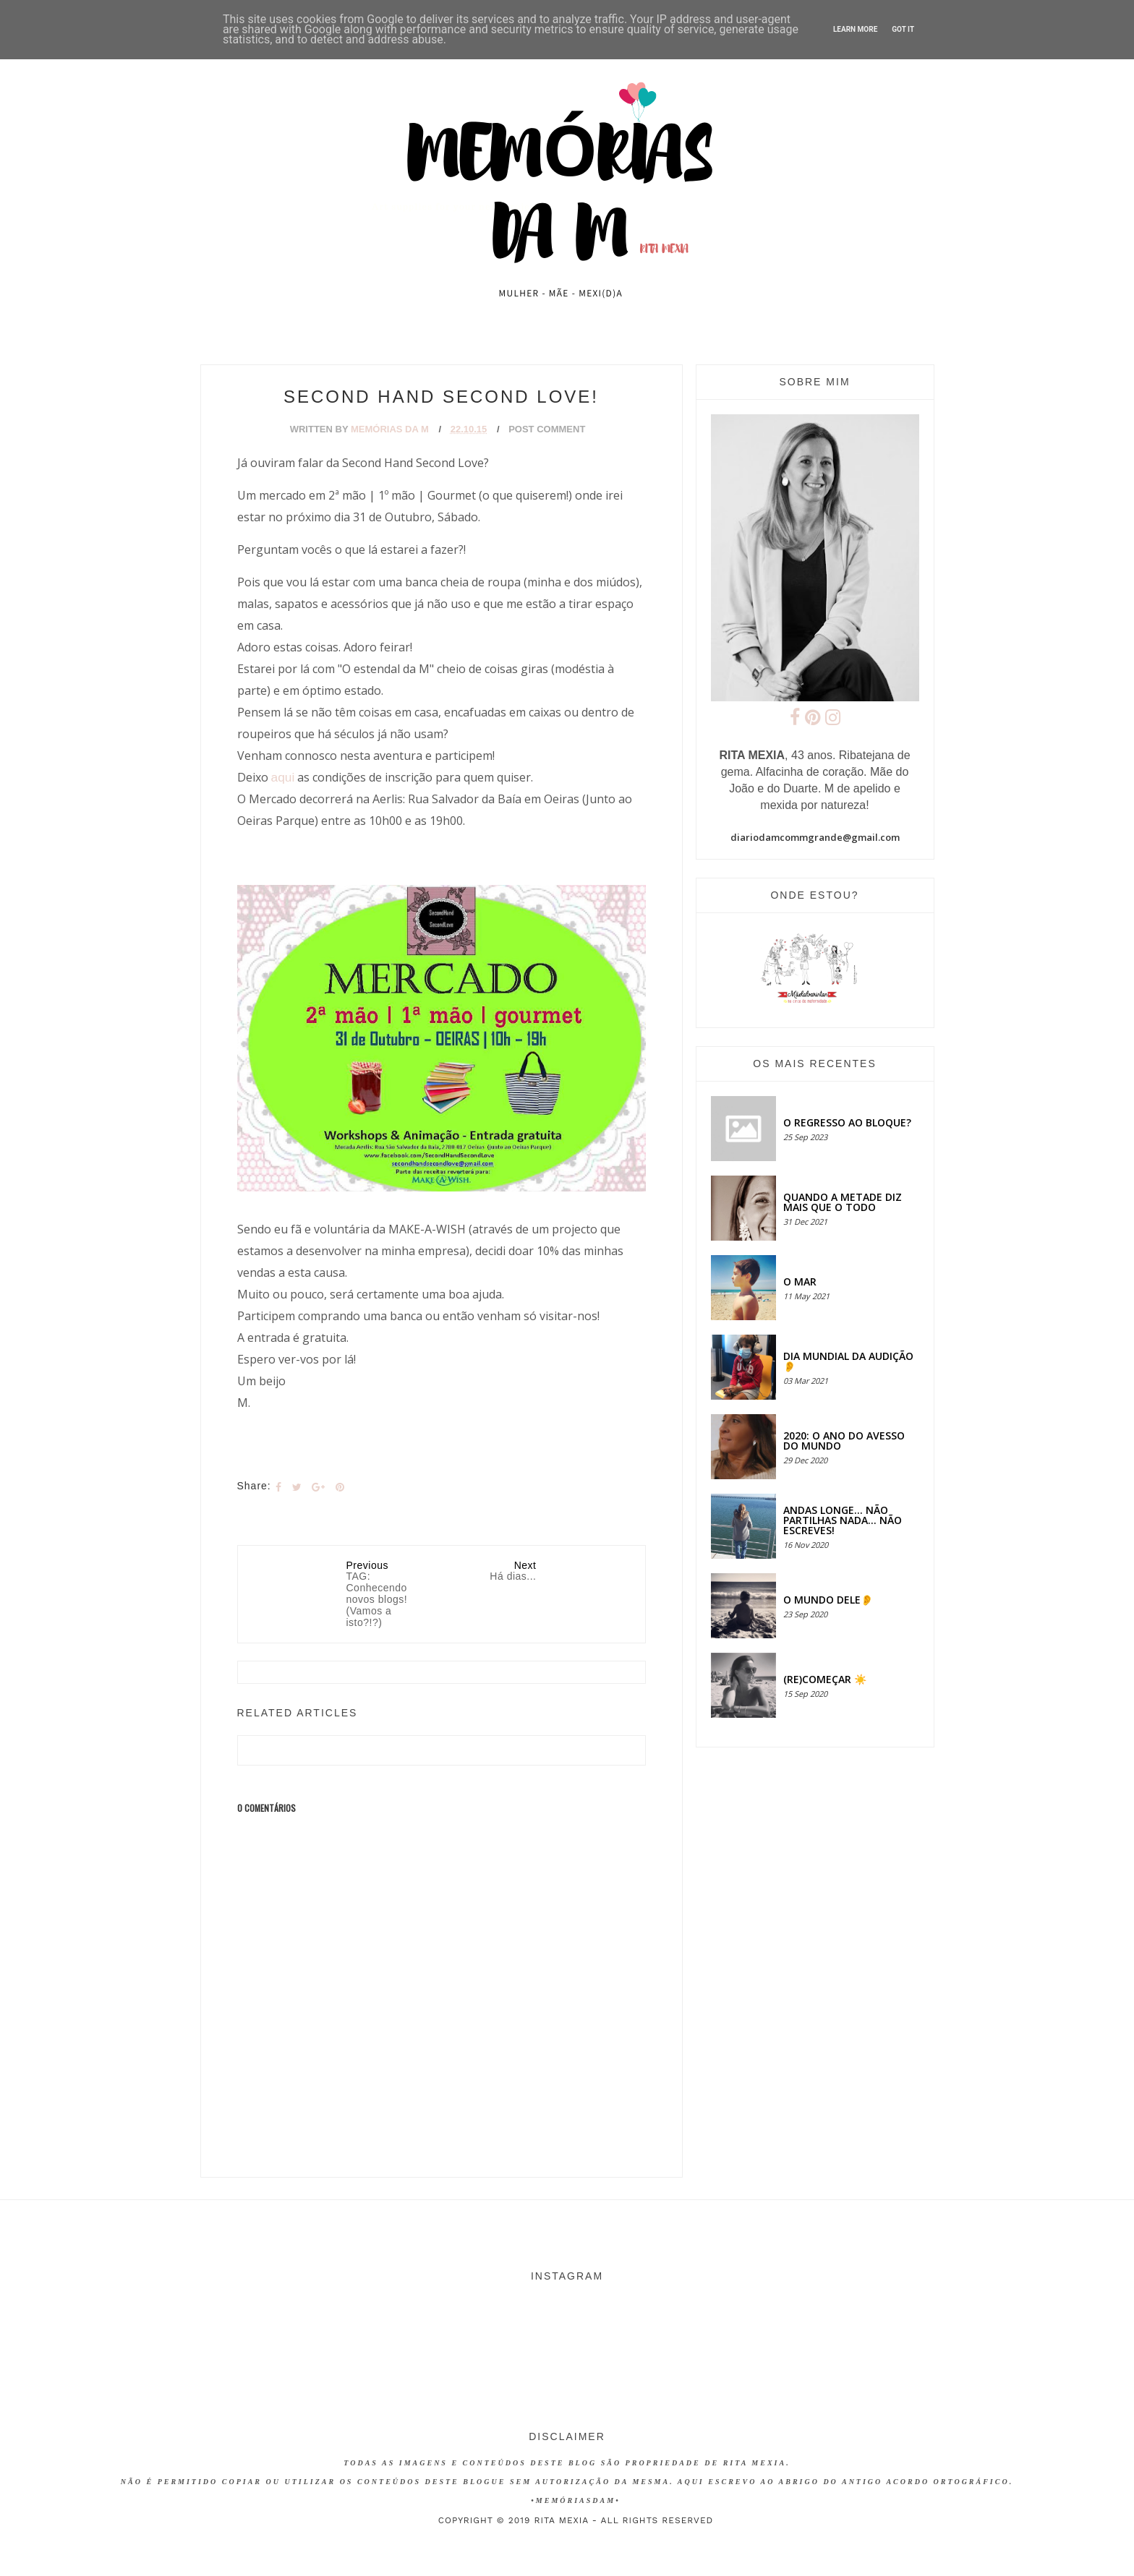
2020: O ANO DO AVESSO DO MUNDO (844, 1440)
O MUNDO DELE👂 (828, 1599)
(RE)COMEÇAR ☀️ (824, 1679)
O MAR (800, 1281)
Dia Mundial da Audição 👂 (848, 1361)
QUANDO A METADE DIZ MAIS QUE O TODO (842, 1202)
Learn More (855, 29)
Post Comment (546, 429)
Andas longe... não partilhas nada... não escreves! (842, 1520)
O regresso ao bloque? (847, 1122)
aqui (283, 777)
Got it (903, 29)
